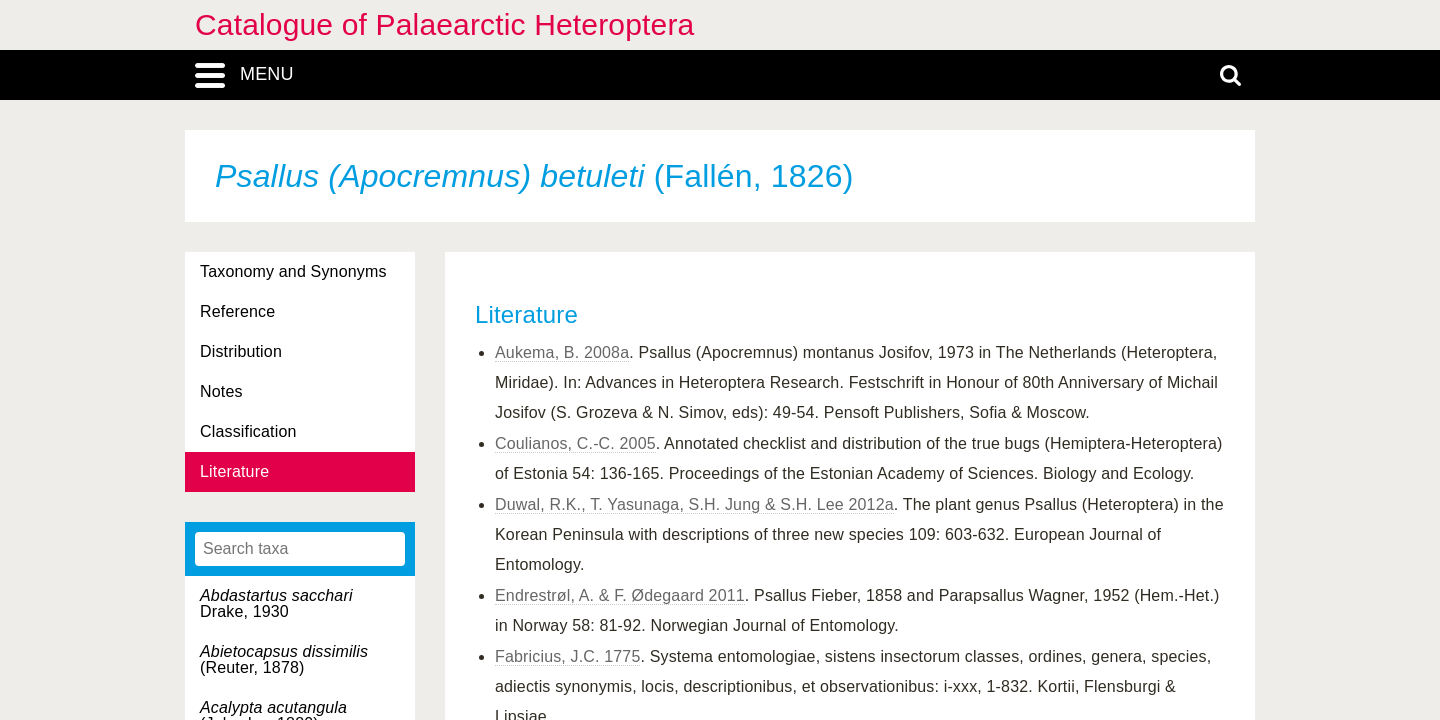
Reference (237, 311)
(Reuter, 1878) (284, 659)
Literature (234, 471)
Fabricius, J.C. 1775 (567, 656)
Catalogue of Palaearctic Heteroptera (444, 24)
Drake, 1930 (276, 603)
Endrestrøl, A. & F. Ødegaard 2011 (620, 595)
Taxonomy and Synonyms (293, 271)
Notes (221, 391)
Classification (248, 431)
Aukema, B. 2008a (562, 352)
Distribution (241, 351)
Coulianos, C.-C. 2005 (575, 443)
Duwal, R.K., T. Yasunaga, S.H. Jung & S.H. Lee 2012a (694, 504)
